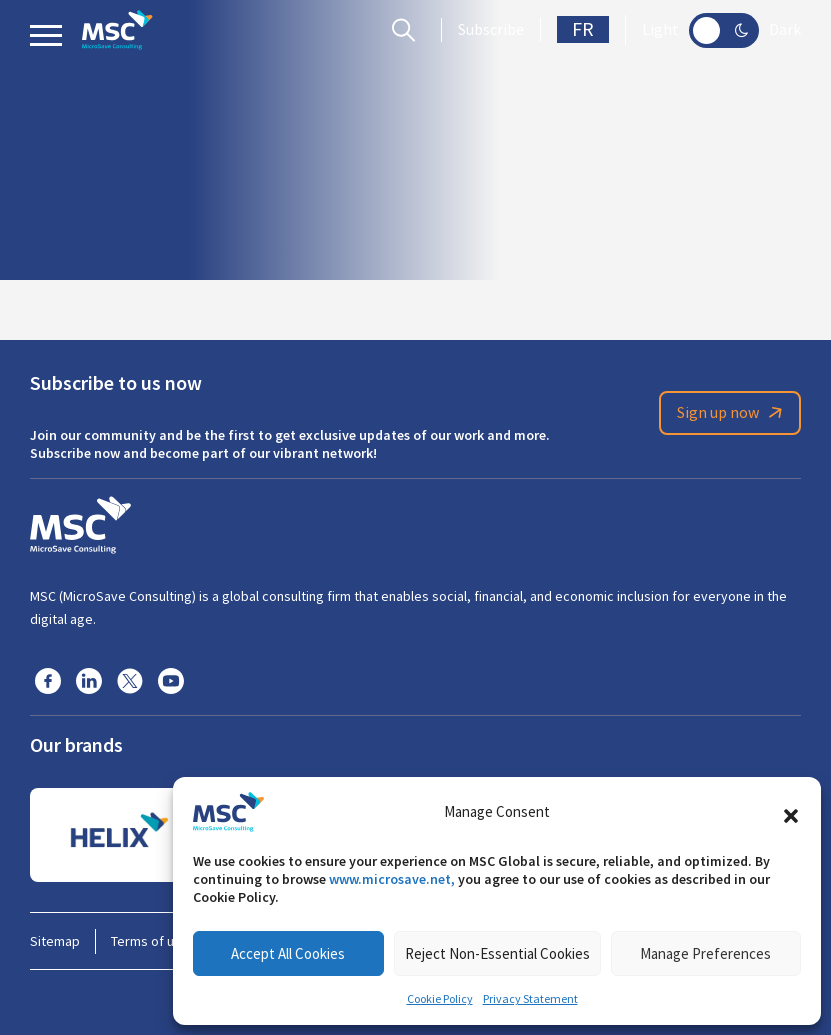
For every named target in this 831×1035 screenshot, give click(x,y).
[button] (791, 812)
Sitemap (55, 941)
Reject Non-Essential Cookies (497, 953)
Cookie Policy (440, 999)
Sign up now (733, 413)
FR (583, 29)
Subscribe (491, 30)
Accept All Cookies (288, 953)
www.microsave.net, (392, 879)
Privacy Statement (530, 999)
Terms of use (150, 941)
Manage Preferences (705, 953)
